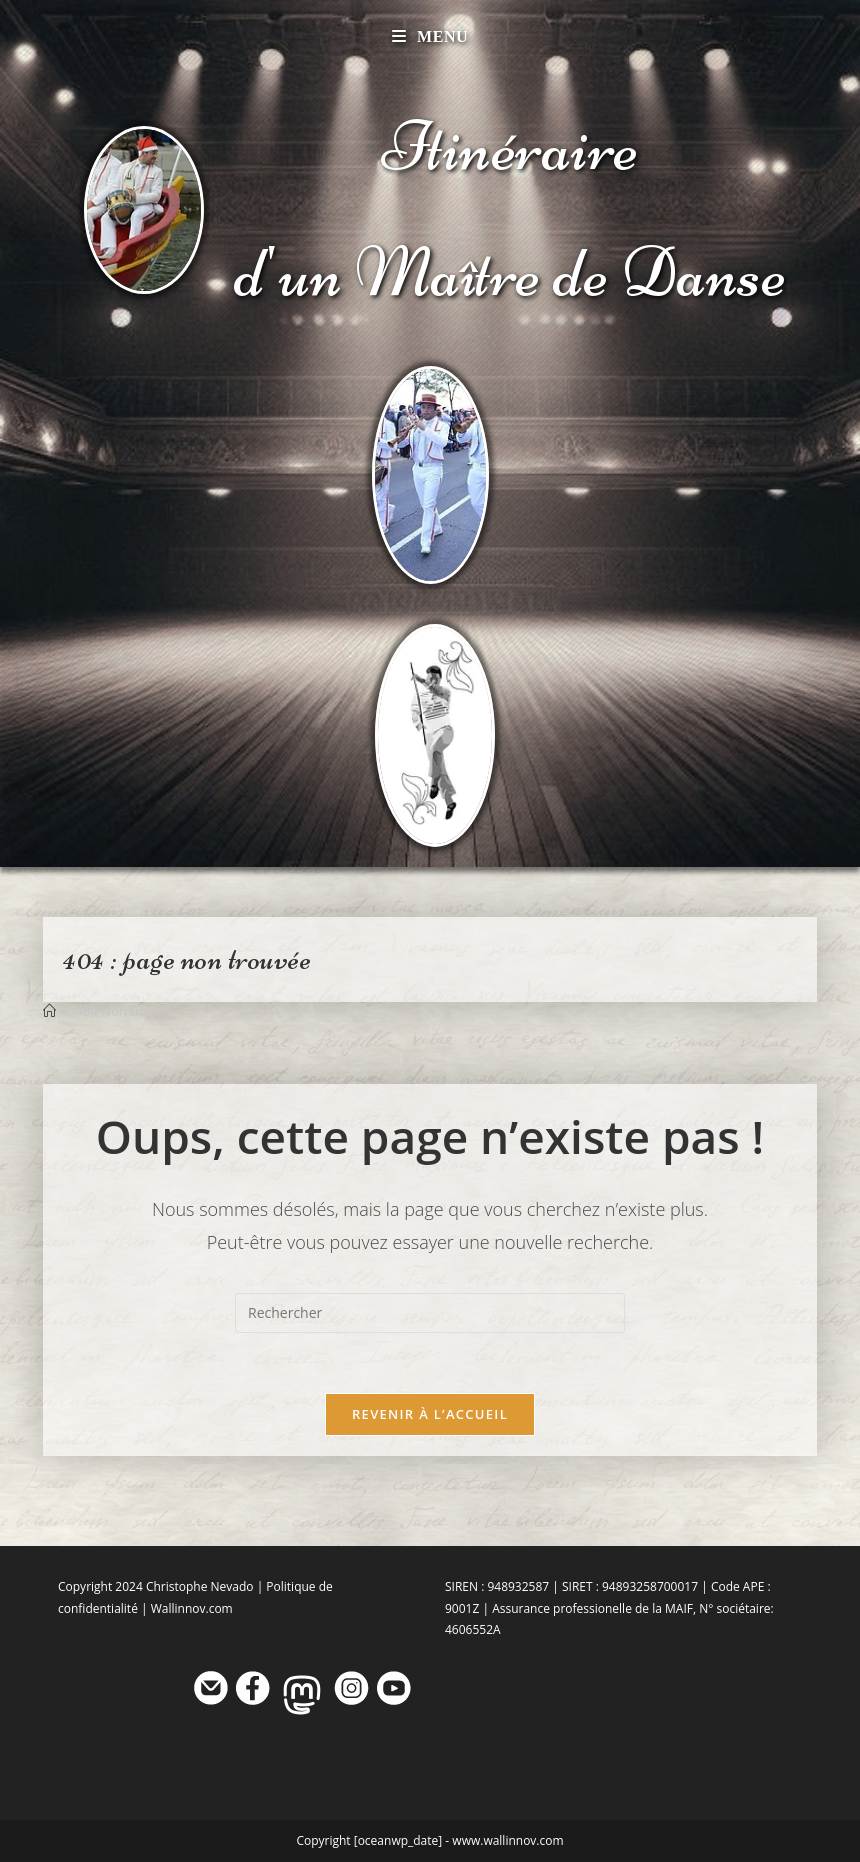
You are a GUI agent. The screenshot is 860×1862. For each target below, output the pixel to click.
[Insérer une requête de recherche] (430, 1313)
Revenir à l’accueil (430, 1414)
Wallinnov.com (192, 1608)
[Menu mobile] (430, 36)
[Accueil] (49, 1011)
